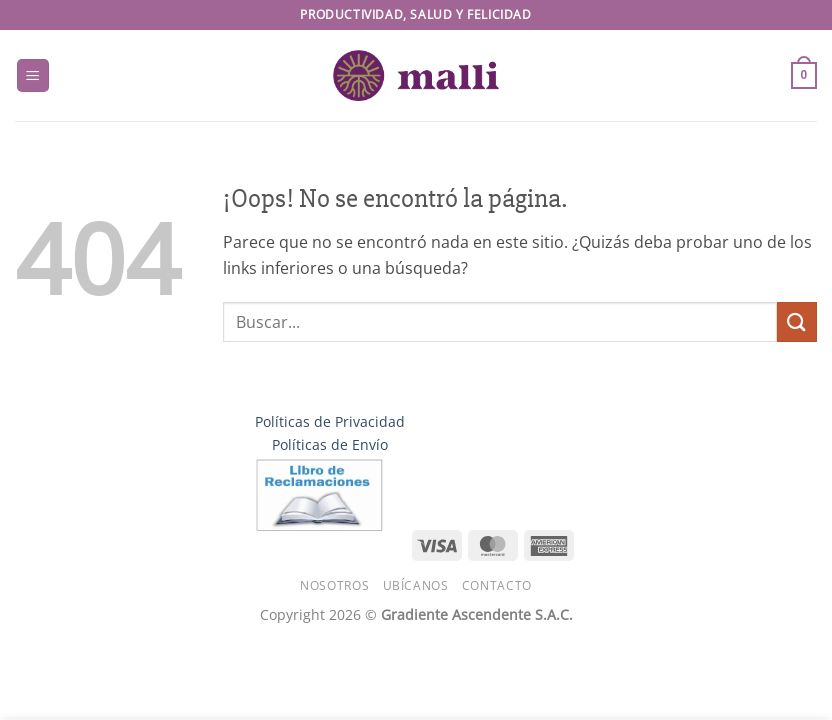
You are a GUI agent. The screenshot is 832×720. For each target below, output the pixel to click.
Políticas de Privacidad (330, 421)
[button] (33, 75)
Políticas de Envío (330, 444)
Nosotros (334, 585)
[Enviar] (797, 321)
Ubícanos (416, 585)
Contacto (497, 585)
